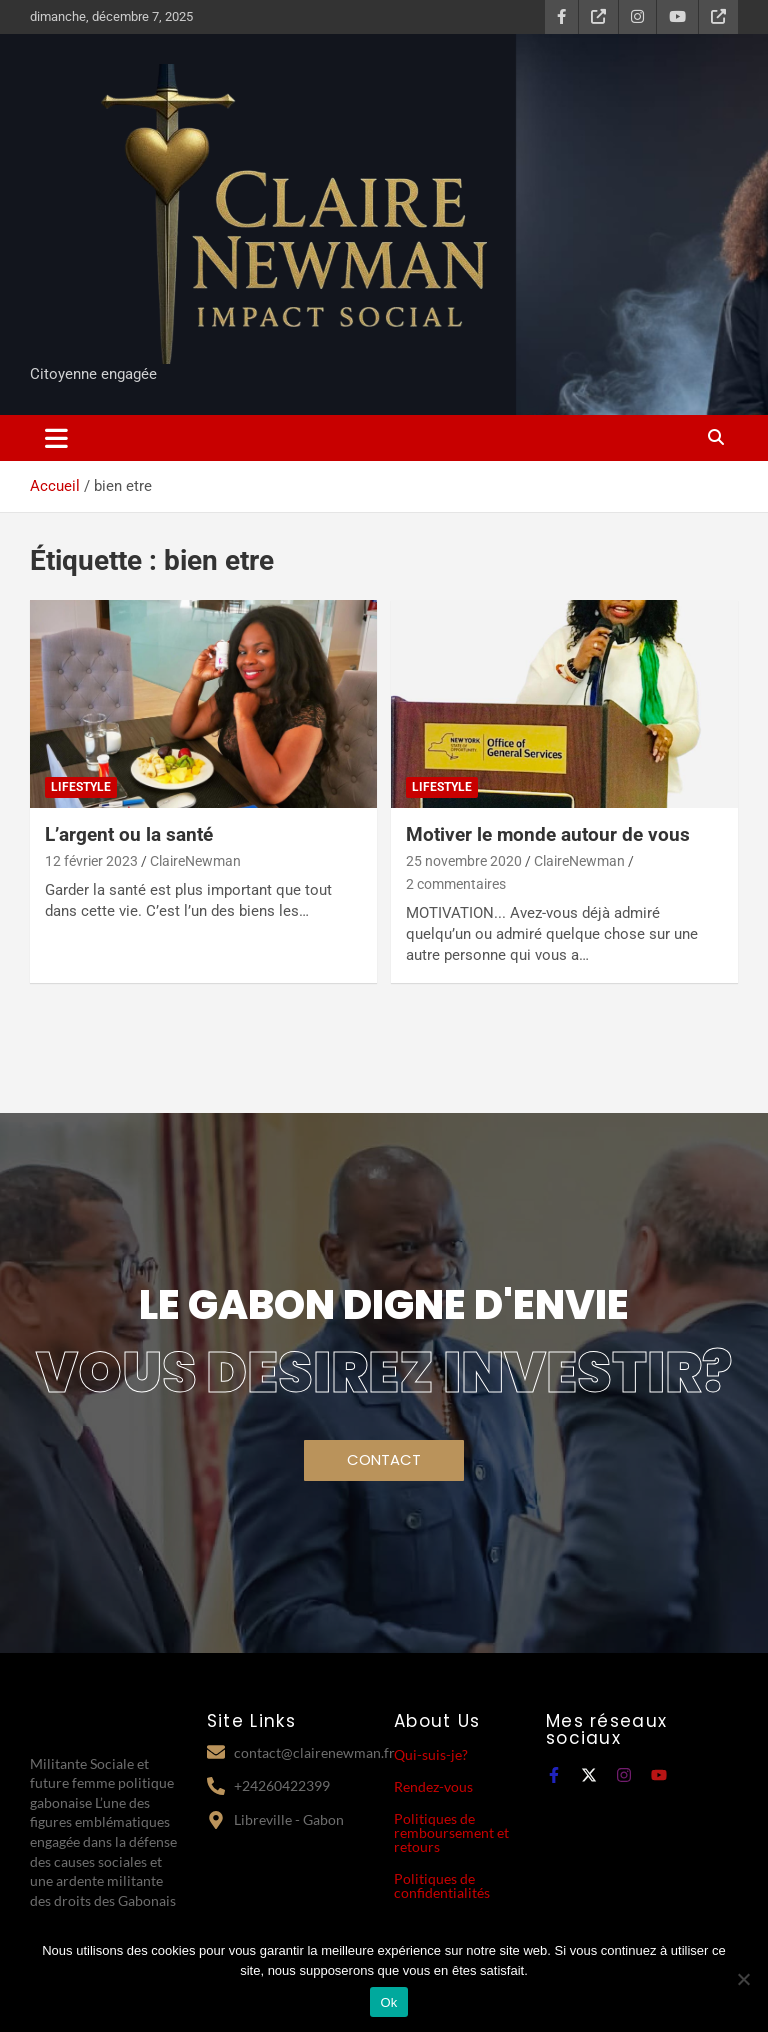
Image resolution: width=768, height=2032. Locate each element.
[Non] (743, 1979)
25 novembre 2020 (464, 861)
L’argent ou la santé (129, 834)
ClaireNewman (195, 861)
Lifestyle (81, 787)
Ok (388, 2002)
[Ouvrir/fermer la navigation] (56, 438)
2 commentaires (456, 884)
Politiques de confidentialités (442, 1885)
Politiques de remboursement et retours (451, 1832)
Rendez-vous (433, 1786)
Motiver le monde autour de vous (548, 834)
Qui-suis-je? (431, 1754)
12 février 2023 (91, 861)
